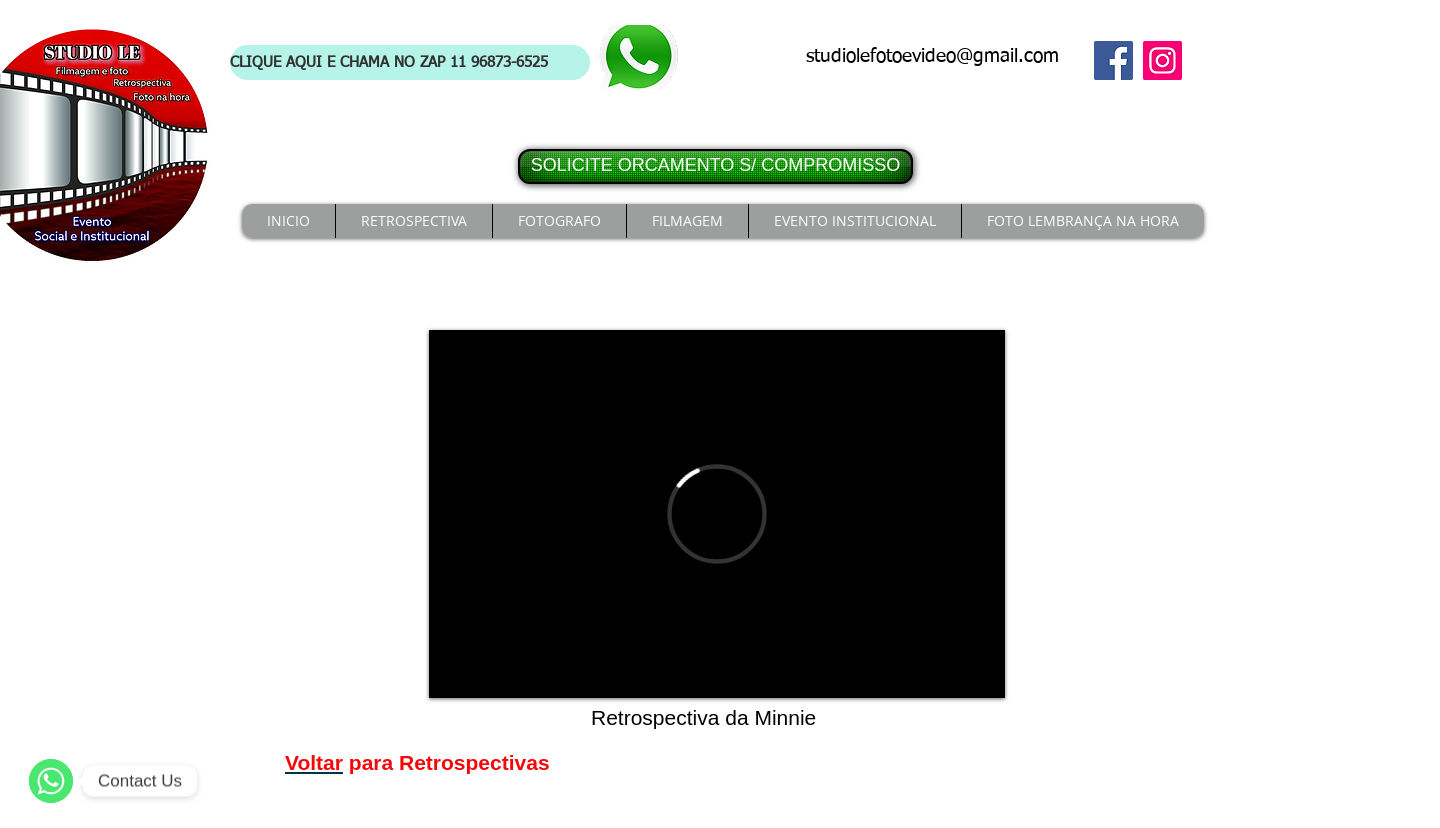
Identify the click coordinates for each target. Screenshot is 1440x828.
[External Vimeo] (717, 514)
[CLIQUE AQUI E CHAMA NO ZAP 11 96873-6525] (410, 62)
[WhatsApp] (51, 781)
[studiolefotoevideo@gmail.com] (938, 57)
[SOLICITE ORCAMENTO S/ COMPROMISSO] (715, 166)
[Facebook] (1113, 60)
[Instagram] (1162, 60)
